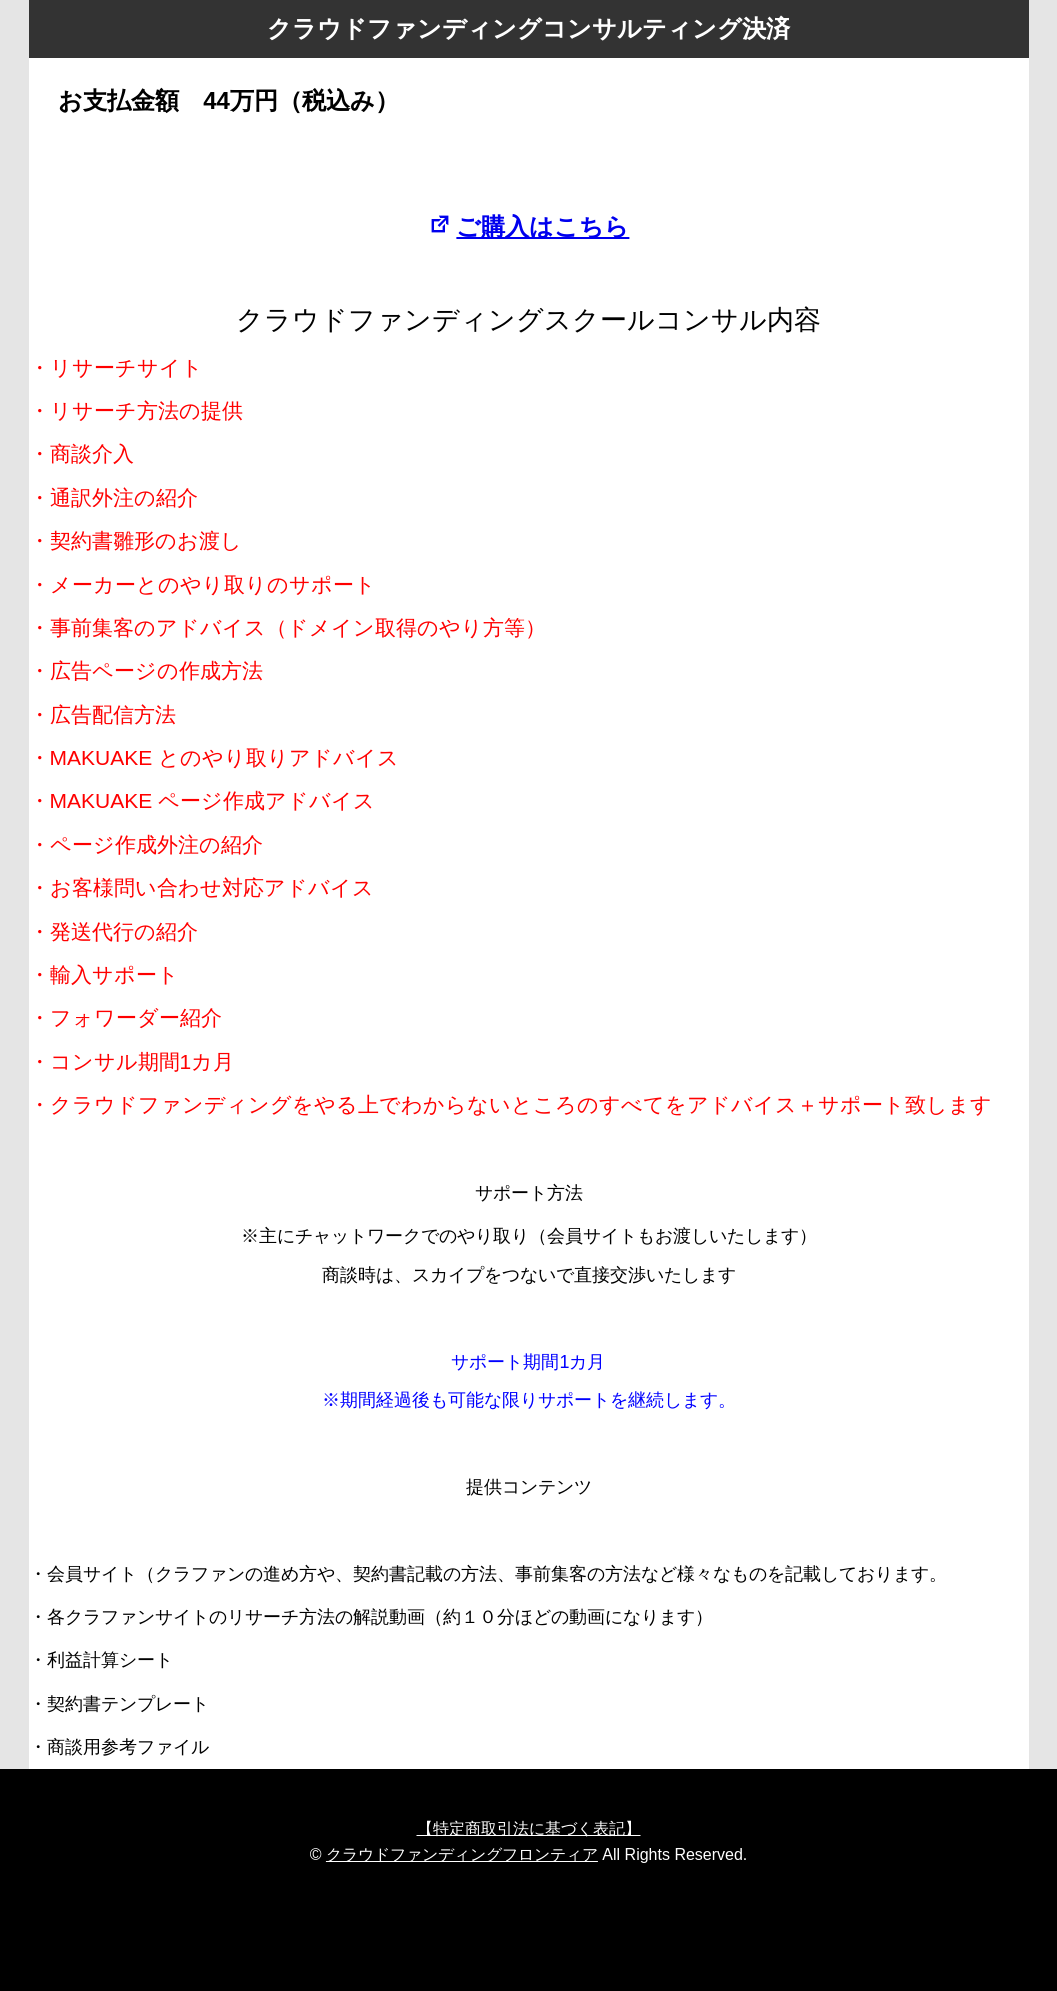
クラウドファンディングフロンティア (462, 1854)
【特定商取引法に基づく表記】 (529, 1828)
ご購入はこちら (529, 226)
